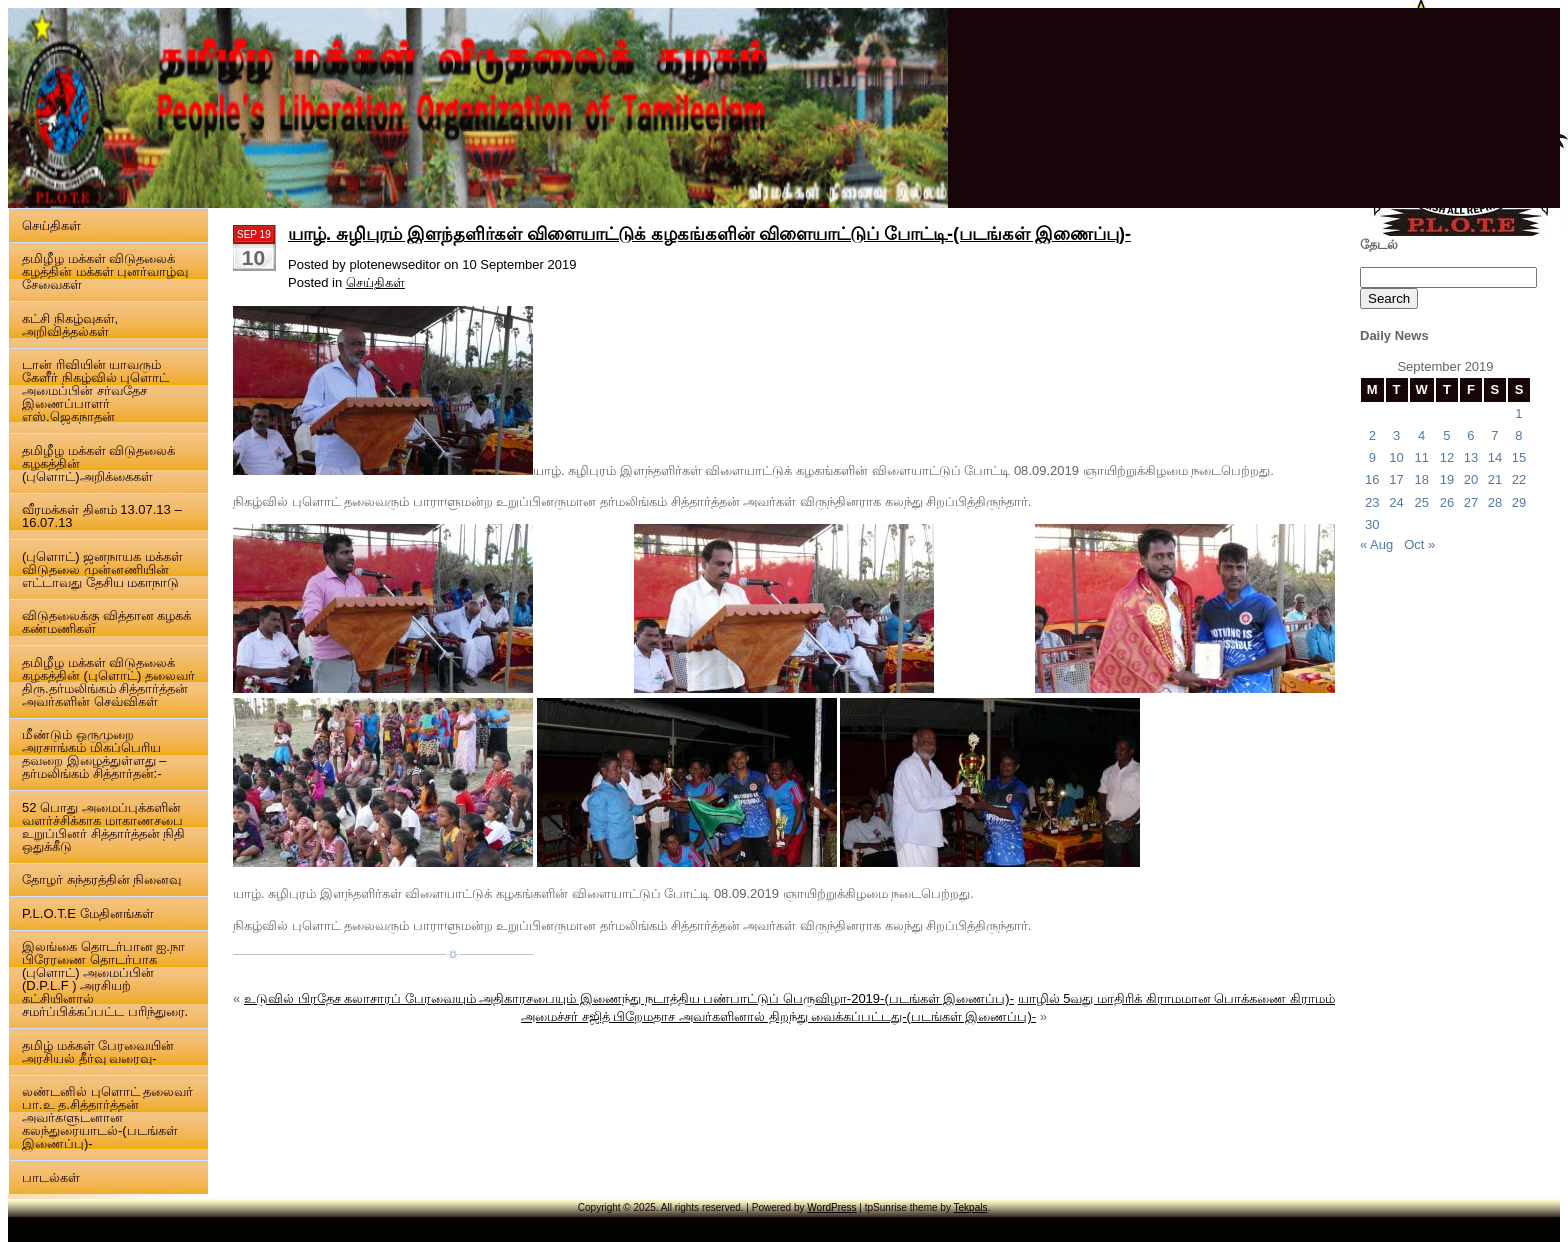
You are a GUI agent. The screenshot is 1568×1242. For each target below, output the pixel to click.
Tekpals (971, 1207)
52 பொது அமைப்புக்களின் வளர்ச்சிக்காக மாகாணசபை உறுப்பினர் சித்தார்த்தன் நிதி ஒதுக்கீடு (103, 827)
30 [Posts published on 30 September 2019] (1372, 524)
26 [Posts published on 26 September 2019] (1447, 502)
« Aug (1376, 544)
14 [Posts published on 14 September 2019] (1495, 457)
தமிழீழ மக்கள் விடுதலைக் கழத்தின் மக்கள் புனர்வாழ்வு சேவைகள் (105, 271)
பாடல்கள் (51, 1177)
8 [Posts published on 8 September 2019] (1518, 435)
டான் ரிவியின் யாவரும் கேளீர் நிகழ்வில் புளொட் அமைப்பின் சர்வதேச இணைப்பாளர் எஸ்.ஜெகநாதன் (95, 390)
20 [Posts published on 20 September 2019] (1471, 479)
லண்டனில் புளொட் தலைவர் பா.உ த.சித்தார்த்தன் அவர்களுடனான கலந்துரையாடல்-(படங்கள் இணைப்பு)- (107, 1117)
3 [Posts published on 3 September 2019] (1396, 435)
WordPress (831, 1207)
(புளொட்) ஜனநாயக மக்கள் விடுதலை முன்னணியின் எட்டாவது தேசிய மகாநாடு (102, 569)
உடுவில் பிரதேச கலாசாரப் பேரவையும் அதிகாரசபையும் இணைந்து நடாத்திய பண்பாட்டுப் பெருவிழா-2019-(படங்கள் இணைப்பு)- (629, 998)
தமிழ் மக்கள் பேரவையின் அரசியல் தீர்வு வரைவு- (98, 1052)
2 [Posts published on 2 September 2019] (1372, 435)
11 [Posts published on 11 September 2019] (1421, 457)
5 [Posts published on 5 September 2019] (1446, 435)
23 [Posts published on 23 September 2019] (1372, 502)
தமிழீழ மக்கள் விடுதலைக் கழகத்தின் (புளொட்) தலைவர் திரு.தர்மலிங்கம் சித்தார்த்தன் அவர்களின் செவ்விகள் (108, 682)
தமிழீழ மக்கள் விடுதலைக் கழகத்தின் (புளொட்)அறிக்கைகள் (98, 463)
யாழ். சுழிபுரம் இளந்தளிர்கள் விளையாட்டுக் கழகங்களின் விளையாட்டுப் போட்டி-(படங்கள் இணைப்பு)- (709, 234)
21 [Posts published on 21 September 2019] (1495, 479)
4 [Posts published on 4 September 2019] (1421, 435)
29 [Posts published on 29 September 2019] (1519, 502)
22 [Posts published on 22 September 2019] (1519, 479)
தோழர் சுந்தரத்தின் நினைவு (101, 879)
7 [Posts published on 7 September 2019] (1494, 435)
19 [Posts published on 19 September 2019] (1447, 479)
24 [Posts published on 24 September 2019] (1396, 502)
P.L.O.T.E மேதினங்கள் (88, 913)
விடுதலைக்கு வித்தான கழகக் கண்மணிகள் (106, 622)
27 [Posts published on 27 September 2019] (1471, 502)
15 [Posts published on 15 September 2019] (1519, 457)
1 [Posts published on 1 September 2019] (1518, 413)
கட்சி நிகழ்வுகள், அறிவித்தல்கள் (70, 325)
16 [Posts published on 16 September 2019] (1372, 479)
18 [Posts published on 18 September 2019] (1421, 479)
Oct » (1419, 544)
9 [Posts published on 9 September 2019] (1372, 457)
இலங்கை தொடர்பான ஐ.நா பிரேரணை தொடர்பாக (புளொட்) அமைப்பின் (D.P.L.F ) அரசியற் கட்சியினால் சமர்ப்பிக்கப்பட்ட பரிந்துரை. (105, 979)
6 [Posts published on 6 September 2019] (1470, 435)
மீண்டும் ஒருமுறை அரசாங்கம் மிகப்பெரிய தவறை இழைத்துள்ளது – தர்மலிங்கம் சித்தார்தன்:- (94, 754)
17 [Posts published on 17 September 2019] (1396, 479)
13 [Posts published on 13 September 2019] (1471, 457)
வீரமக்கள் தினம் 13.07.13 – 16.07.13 (102, 516)
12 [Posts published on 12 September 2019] (1447, 457)
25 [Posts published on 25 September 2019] (1421, 502)
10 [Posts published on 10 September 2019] (1396, 457)
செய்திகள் (51, 225)
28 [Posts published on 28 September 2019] (1495, 502)
